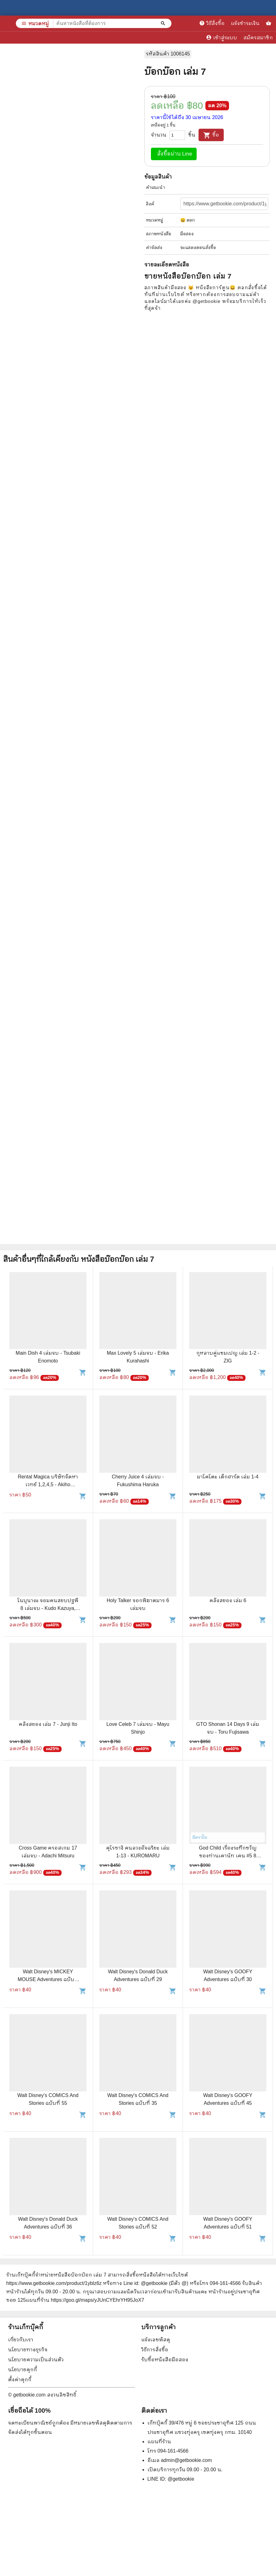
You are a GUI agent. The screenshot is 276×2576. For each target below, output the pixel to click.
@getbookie (180, 2479)
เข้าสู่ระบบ (221, 37)
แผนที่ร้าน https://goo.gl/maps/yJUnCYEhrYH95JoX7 (85, 2300)
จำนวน (158, 134)
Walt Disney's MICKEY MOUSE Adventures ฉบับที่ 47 (48, 1979)
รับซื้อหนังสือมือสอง (164, 2359)
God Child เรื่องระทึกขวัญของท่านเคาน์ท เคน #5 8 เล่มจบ (228, 1855)
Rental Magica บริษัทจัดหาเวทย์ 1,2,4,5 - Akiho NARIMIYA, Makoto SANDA (47, 1484)
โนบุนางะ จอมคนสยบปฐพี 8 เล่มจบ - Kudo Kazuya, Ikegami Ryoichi (47, 1608)
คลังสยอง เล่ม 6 (227, 1600)
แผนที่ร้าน (159, 2441)
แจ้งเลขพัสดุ (155, 2339)
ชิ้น (191, 134)
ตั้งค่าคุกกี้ (19, 2379)
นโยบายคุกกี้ (22, 2369)
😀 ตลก (187, 220)
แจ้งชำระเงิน (245, 23)
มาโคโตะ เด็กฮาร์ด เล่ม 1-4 (227, 1476)
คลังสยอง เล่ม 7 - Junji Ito (48, 1724)
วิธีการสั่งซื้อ (154, 2349)
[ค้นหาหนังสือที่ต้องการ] (163, 23)
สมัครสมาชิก (258, 37)
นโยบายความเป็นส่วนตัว (36, 2359)
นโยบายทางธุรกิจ (28, 2349)
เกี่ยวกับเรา (20, 2339)
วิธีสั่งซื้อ (212, 23)
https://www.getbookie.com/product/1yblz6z (54, 2283)
